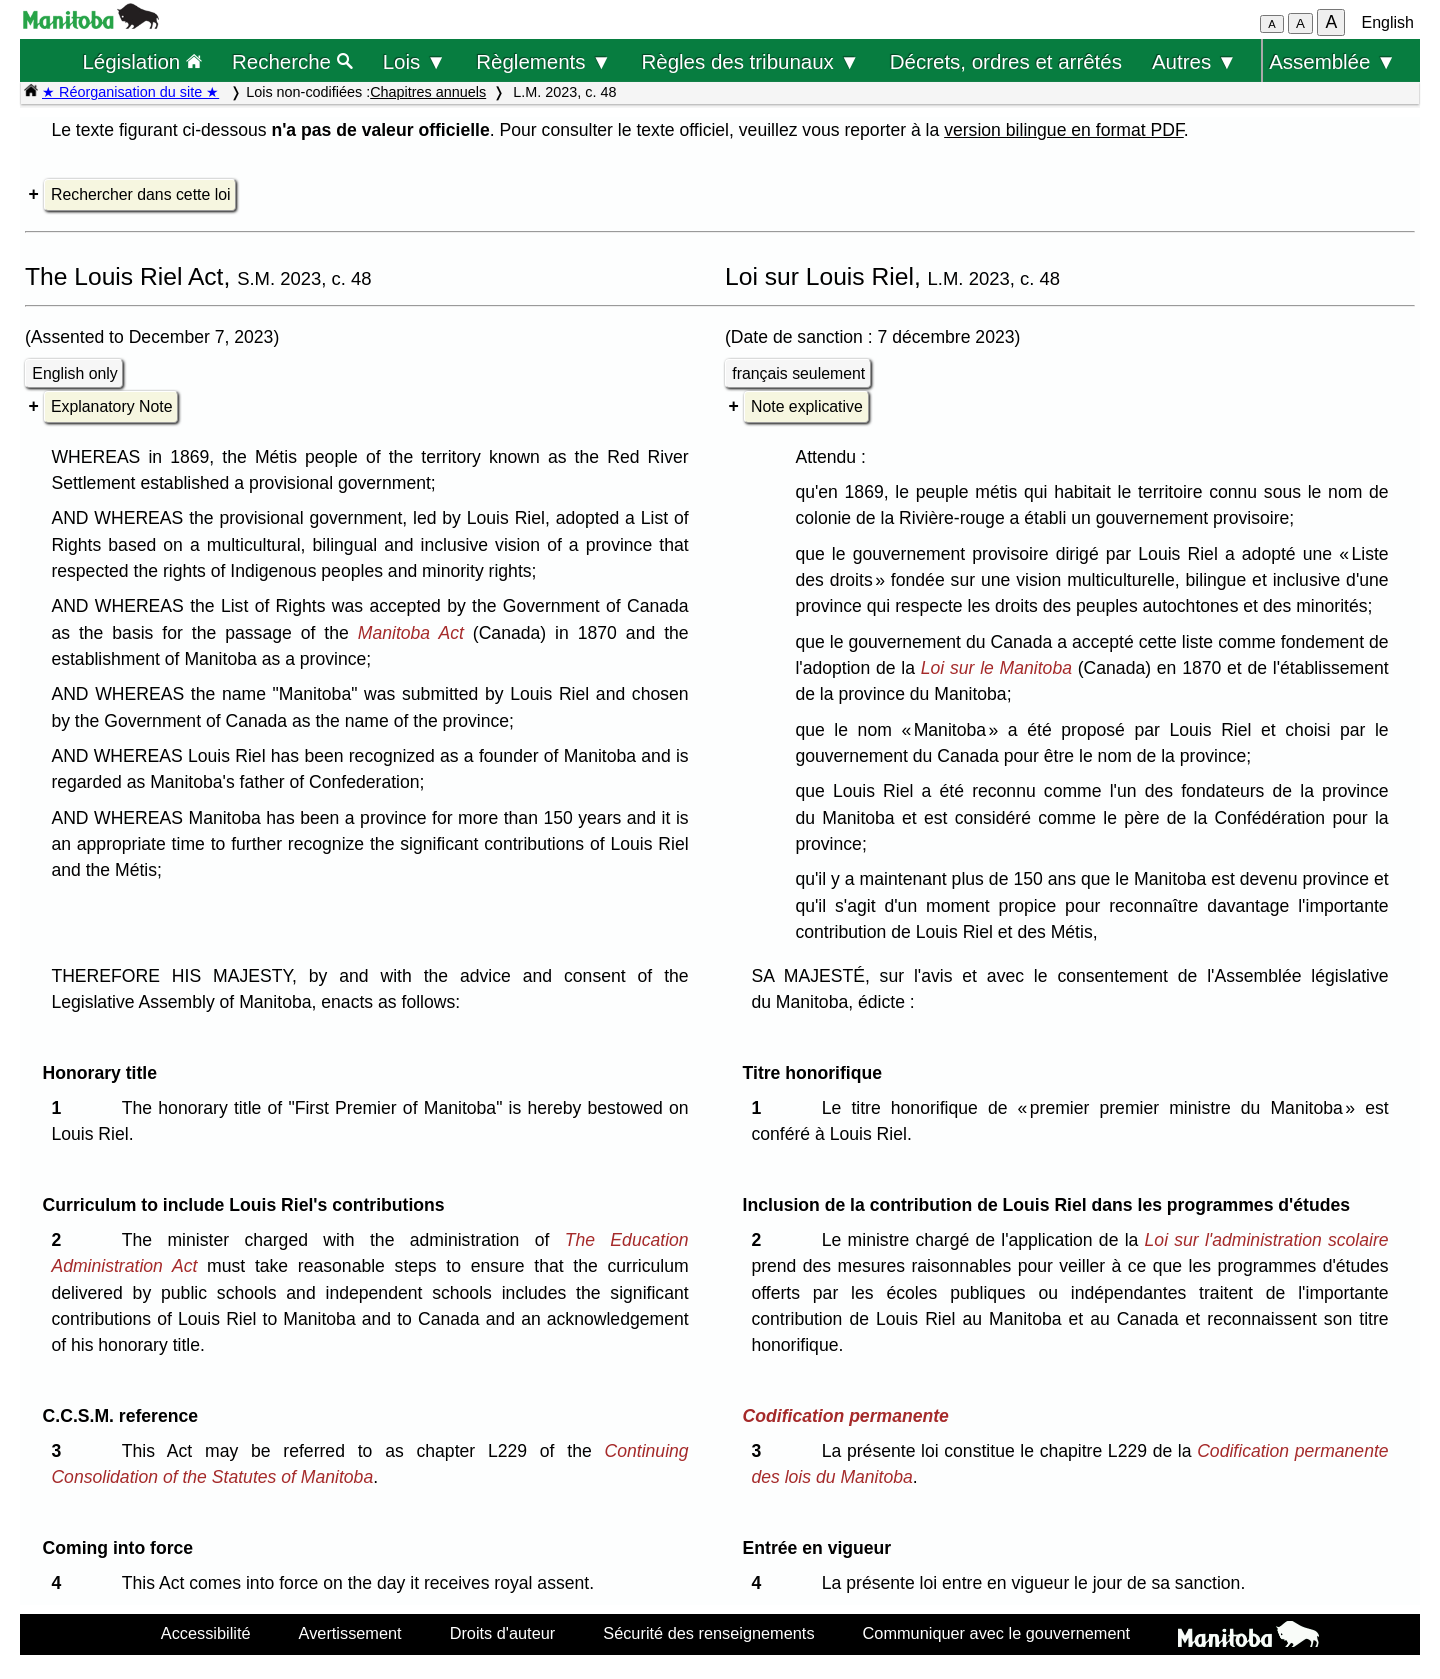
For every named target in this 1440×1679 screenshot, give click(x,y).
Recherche (292, 61)
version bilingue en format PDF (1064, 130)
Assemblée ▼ (1332, 61)
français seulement (798, 373)
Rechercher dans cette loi (140, 194)
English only (74, 373)
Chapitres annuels (428, 92)
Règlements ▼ (543, 61)
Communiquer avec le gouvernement (996, 1633)
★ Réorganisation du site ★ (130, 92)
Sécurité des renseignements (708, 1633)
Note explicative (807, 406)
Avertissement (350, 1633)
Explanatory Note (111, 406)
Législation (142, 61)
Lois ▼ (415, 61)
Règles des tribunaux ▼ (751, 61)
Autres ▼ (1194, 61)
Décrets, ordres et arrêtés (1006, 61)
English (1388, 22)
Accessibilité (206, 1633)
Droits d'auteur (503, 1633)
